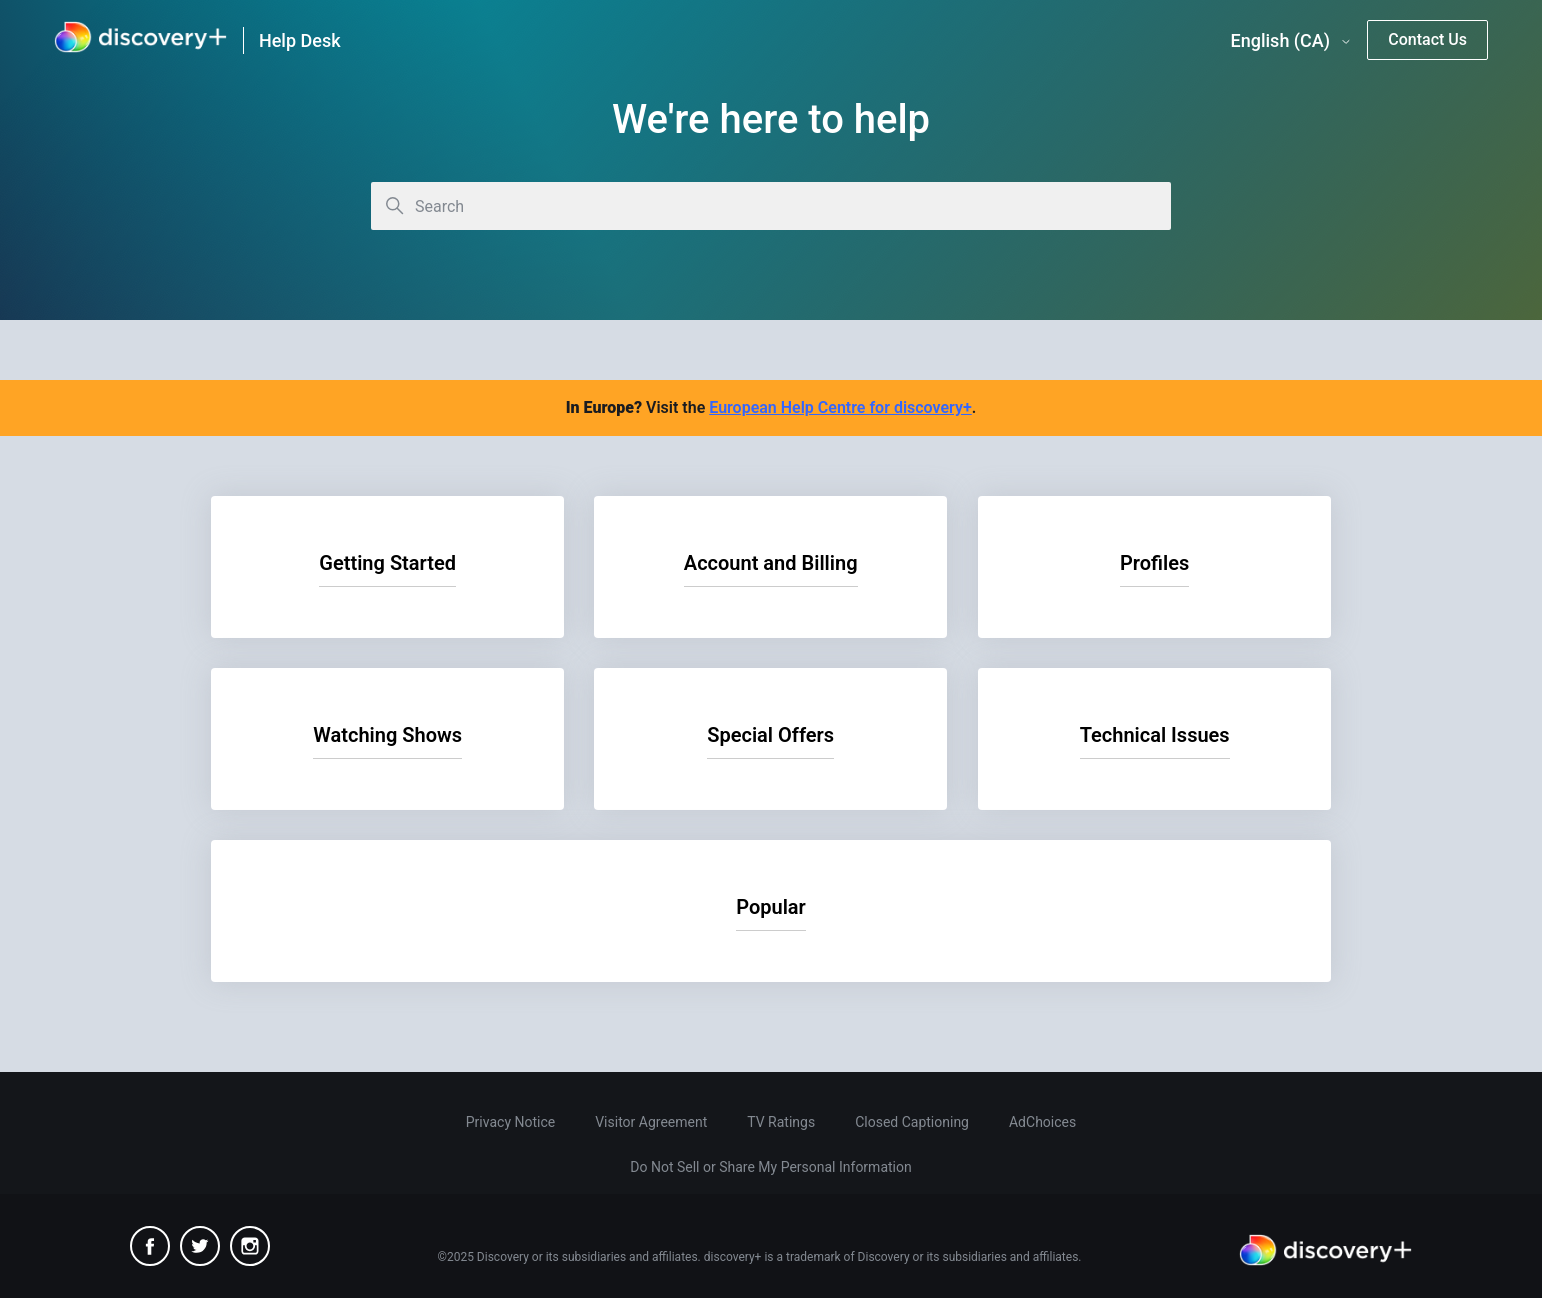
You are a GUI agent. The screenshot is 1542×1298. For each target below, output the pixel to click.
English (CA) (1291, 41)
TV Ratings (781, 1122)
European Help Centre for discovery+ (840, 407)
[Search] (771, 206)
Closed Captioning (912, 1122)
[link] (140, 40)
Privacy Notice (510, 1122)
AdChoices (1042, 1122)
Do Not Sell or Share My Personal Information (770, 1167)
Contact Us (1427, 39)
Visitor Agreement (651, 1122)
